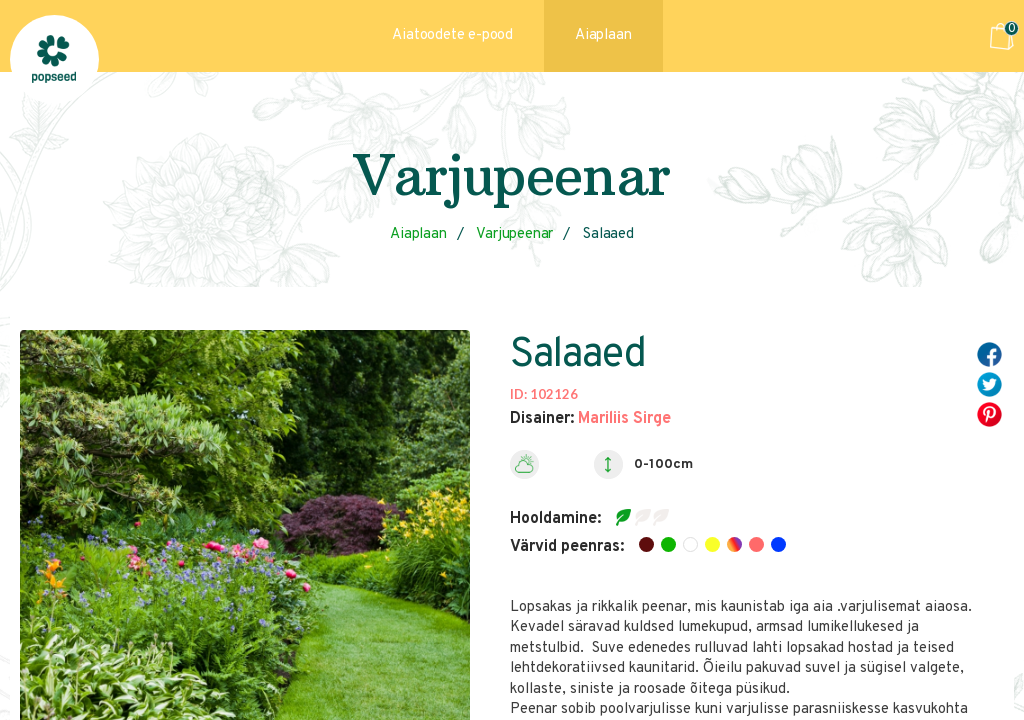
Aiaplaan (603, 35)
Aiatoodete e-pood (452, 35)
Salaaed (608, 234)
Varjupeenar (514, 234)
